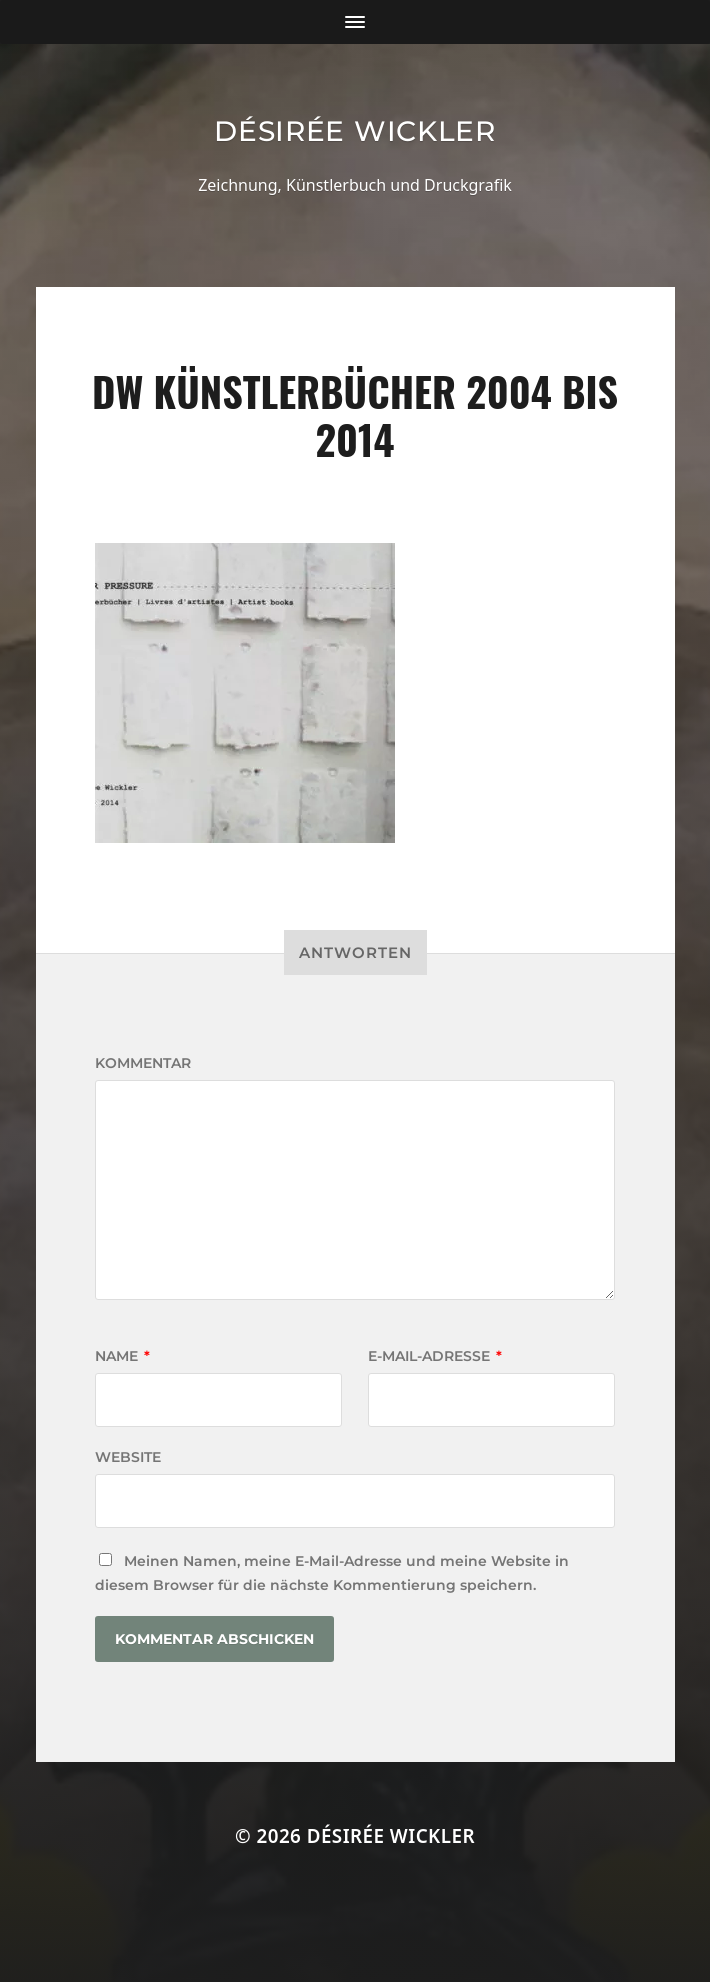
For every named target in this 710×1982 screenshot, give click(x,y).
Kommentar (143, 1063)
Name (122, 1356)
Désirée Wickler (355, 131)
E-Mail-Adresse (435, 1356)
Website (128, 1457)
